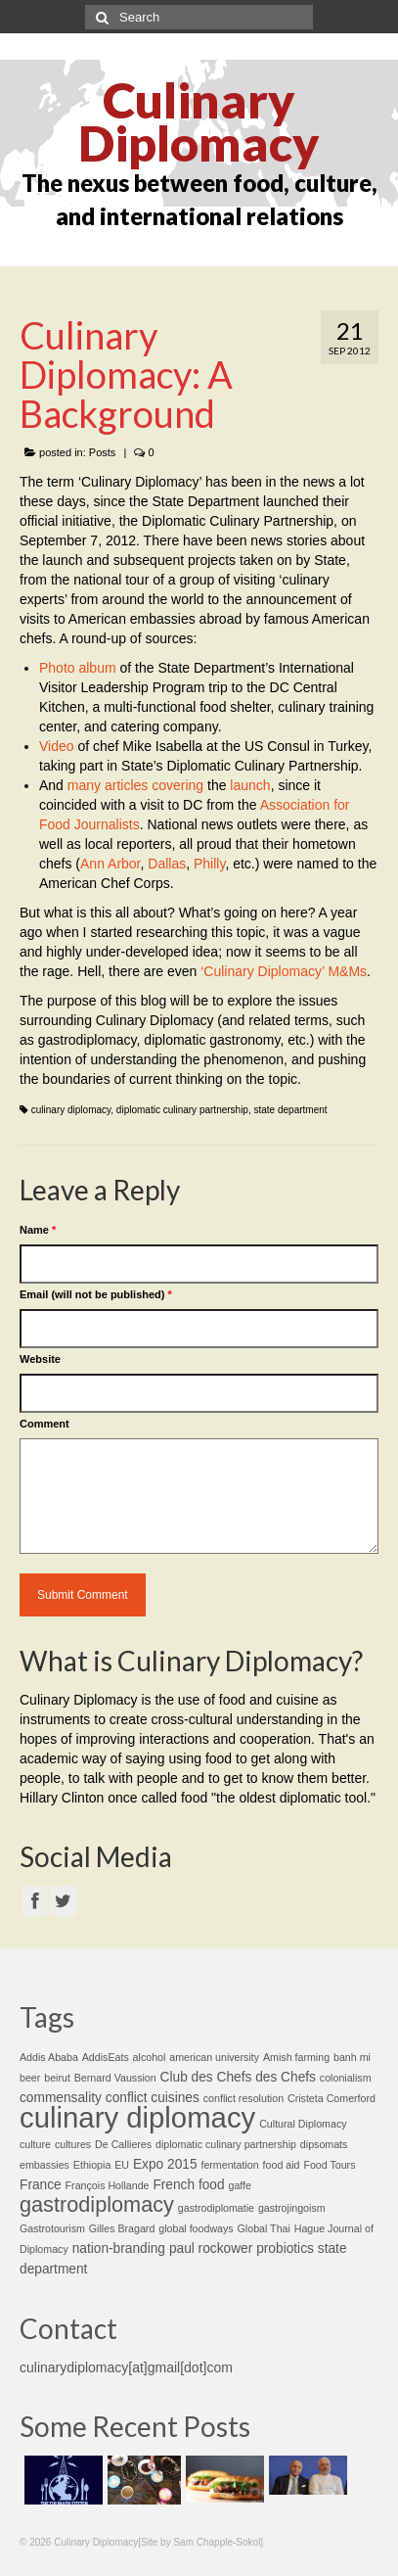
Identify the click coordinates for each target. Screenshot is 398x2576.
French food (188, 2185)
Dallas (167, 863)
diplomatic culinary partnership (182, 1109)
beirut (57, 2078)
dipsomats (324, 2144)
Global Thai (264, 2228)
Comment (44, 1423)
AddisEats (105, 2057)
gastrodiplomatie (216, 2208)
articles (126, 785)
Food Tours (329, 2165)
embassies (44, 2165)
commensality (61, 2097)
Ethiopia (92, 2165)
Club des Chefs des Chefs (238, 2077)
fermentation (229, 2165)
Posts (102, 452)
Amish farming (296, 2057)
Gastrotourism (52, 2228)
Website (40, 1359)
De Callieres (123, 2144)
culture (35, 2144)
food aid (281, 2165)
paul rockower (210, 2248)
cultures (73, 2144)
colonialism (346, 2078)
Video (56, 746)
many (84, 785)
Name (38, 1230)
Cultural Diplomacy (302, 2124)
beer (30, 2078)
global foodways (195, 2228)
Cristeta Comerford (331, 2098)
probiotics (285, 2248)
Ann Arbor (110, 863)
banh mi (352, 2057)
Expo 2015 (165, 2164)
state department (291, 1109)
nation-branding (118, 2248)
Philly (209, 863)
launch (250, 785)
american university (214, 2057)
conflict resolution (243, 2098)
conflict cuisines (152, 2097)
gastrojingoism (292, 2208)
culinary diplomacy (71, 1109)
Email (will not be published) (96, 1294)
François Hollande (108, 2185)
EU (121, 2165)
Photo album (77, 668)
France (41, 2185)
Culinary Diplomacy (199, 121)
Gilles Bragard (122, 2228)
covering (177, 785)
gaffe (239, 2185)
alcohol (149, 2057)
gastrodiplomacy (97, 2204)
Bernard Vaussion (115, 2078)
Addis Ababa (49, 2057)
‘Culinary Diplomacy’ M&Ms (283, 971)
